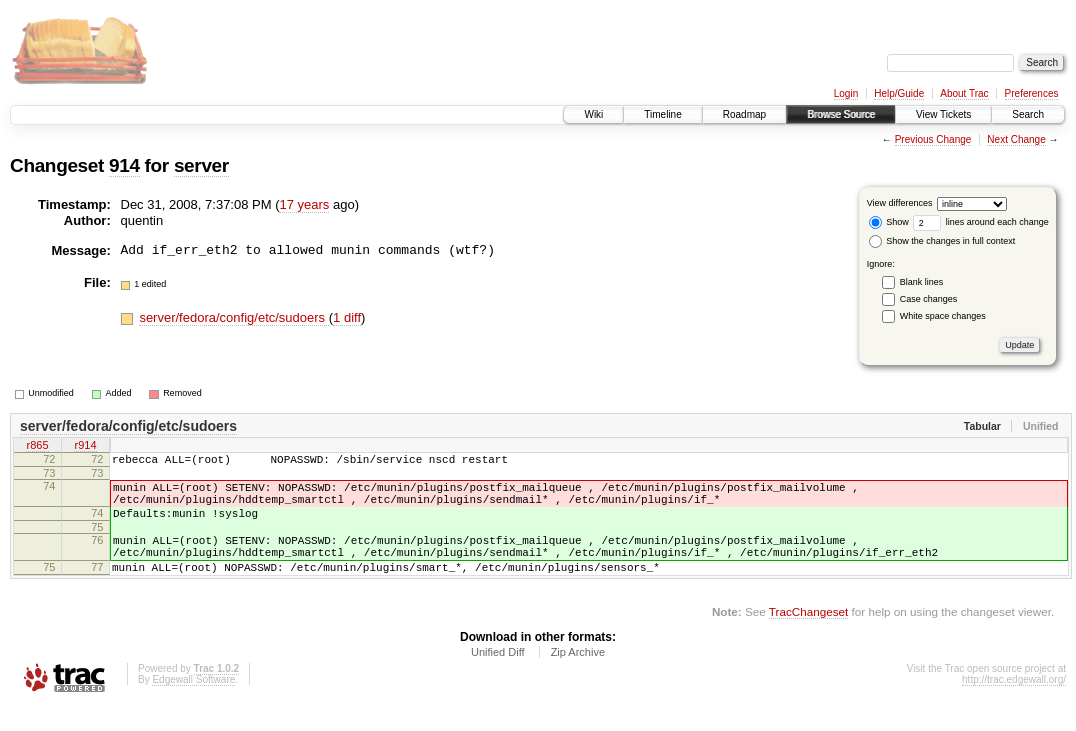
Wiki (593, 114)
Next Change (1016, 139)
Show (889, 222)
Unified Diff (498, 676)
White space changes (943, 316)
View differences (900, 203)
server (201, 165)
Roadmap (744, 114)
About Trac (964, 93)
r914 (85, 447)
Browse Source (841, 114)
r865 (37, 447)
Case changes (929, 299)
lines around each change (981, 222)
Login (846, 93)
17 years (304, 204)
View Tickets (943, 114)
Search (1028, 114)
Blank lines (922, 282)
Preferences (1032, 93)
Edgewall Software (193, 703)
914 (124, 165)
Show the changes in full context (942, 241)
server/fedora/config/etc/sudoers (233, 317)
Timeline (662, 114)
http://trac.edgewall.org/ (1014, 703)
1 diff (347, 317)
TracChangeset (808, 635)
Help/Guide (899, 93)
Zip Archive (578, 676)
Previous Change (933, 139)
